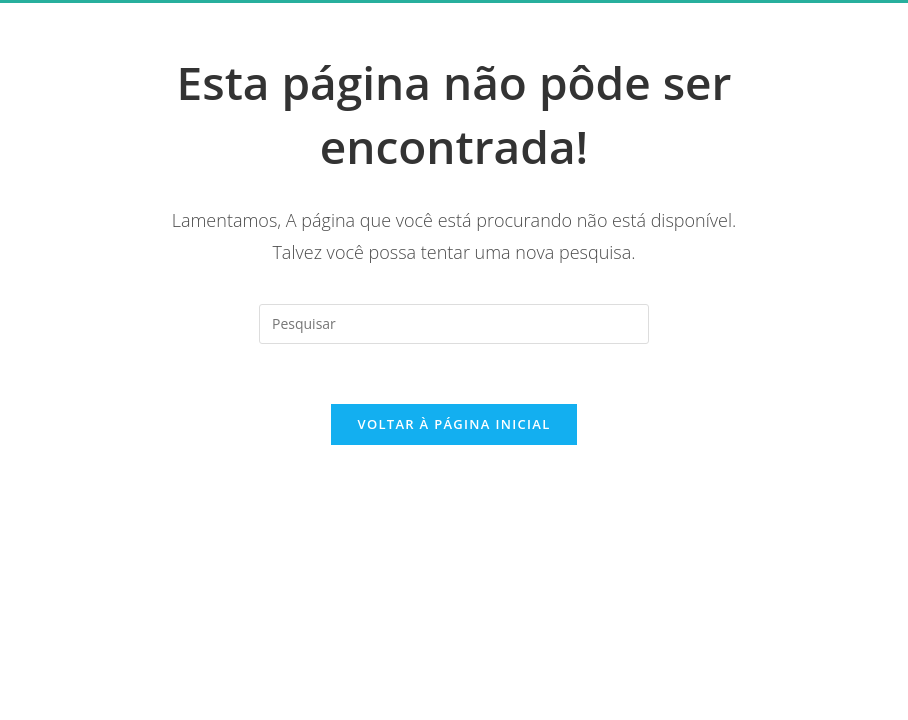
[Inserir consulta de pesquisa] (454, 324)
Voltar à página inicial (453, 424)
